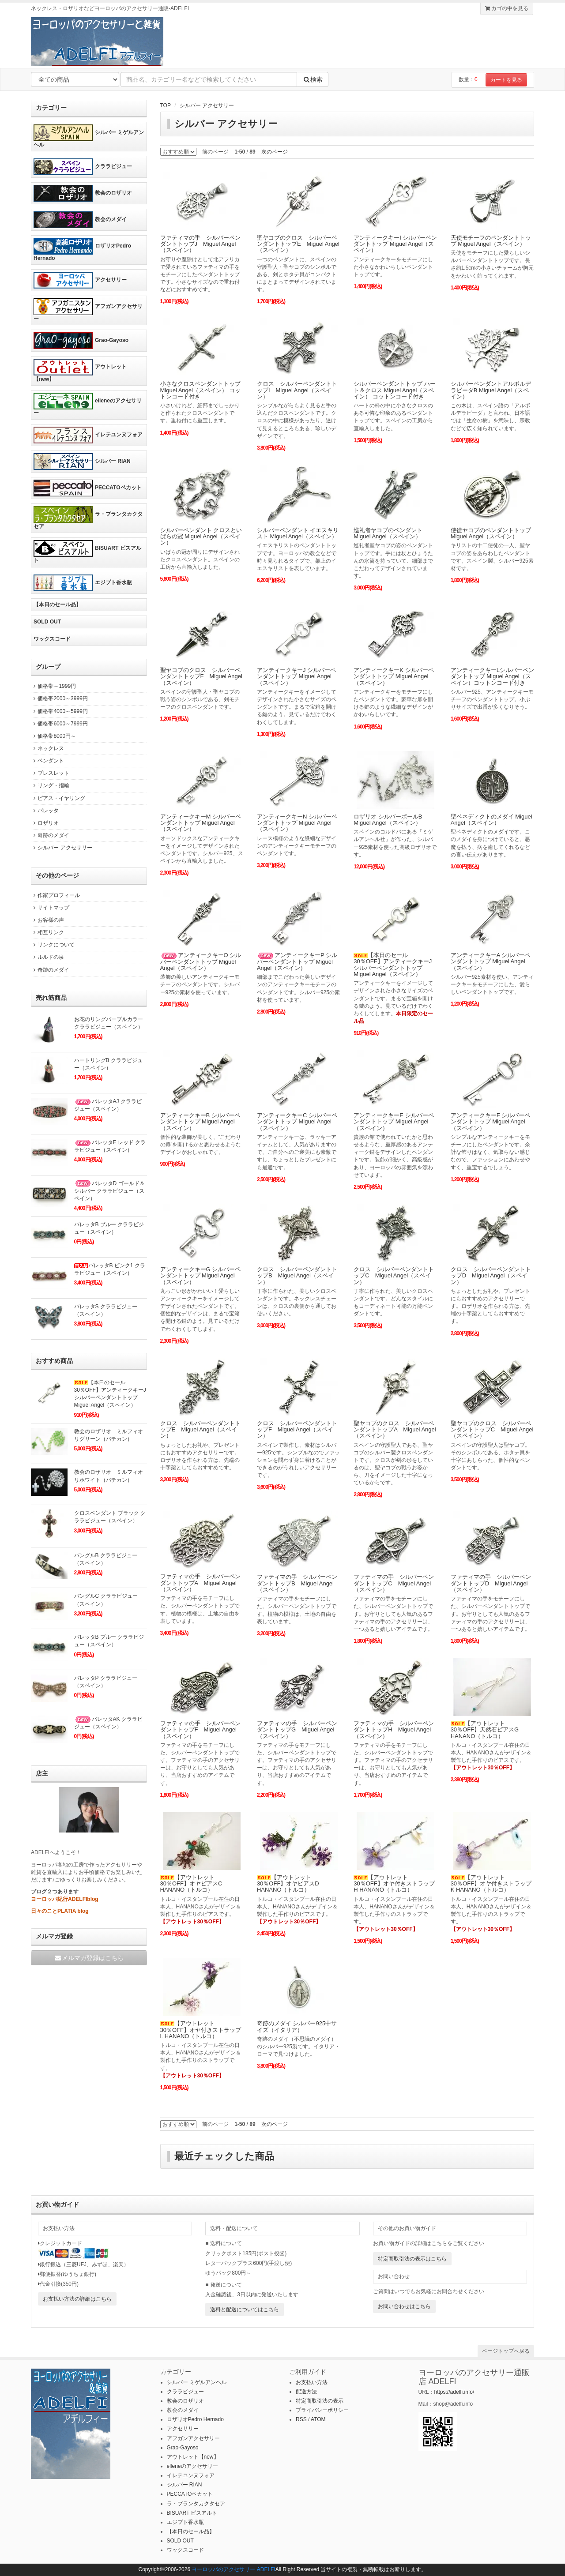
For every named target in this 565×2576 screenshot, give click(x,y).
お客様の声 (47, 920)
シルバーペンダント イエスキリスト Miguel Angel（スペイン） (298, 533)
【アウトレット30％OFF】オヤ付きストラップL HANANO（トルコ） (200, 2029)
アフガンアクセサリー (88, 310)
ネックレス (47, 748)
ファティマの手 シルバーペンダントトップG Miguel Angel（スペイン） (297, 1729)
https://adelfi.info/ (454, 2392)
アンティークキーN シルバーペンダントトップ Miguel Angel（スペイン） (297, 823)
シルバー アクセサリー (207, 105)
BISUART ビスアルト (87, 551)
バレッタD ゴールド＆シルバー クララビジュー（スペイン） (109, 1191)
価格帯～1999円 (53, 686)
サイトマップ (50, 908)
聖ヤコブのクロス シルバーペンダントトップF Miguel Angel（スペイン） (201, 676)
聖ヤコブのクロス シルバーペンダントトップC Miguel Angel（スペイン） (492, 1429)
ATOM (318, 2419)
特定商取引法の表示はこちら (412, 2259)
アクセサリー (80, 280)
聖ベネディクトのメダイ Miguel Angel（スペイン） (491, 819)
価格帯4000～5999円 (59, 711)
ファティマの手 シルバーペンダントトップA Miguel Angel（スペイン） (200, 1582)
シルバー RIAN (82, 461)
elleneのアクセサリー (88, 404)
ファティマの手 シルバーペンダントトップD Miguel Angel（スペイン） (491, 1583)
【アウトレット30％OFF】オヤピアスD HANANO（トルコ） (288, 1883)
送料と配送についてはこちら (244, 2309)
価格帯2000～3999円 (59, 698)
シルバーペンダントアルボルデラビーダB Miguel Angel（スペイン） (491, 390)
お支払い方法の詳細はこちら (77, 2299)
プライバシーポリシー (322, 2410)
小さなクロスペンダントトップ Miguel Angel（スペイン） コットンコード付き (200, 390)
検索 (312, 79)
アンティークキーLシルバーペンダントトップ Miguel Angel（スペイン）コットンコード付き (492, 676)
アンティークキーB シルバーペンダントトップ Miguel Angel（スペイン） (200, 1121)
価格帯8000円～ (53, 736)
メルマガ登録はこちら (89, 1957)
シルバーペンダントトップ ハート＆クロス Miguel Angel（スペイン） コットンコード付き (395, 390)
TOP (165, 105)
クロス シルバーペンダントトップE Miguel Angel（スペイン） (200, 1429)
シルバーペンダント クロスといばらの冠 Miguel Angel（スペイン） (201, 536)
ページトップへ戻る (506, 2351)
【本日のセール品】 (57, 604)
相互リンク (47, 932)
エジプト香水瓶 (83, 583)
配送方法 (306, 2391)
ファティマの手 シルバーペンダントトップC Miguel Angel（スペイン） (394, 1583)
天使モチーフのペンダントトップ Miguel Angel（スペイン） (491, 240)
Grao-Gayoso (81, 340)
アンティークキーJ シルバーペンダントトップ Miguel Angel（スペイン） (296, 676)
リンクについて (53, 945)
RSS (301, 2419)
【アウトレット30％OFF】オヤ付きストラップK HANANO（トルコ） (491, 1883)
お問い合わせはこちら (404, 2306)
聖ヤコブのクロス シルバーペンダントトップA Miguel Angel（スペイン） (395, 1429)
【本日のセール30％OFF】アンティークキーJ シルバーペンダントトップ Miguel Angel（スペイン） (393, 964)
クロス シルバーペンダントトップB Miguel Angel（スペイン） (297, 1275)
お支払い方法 (312, 2382)
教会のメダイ (80, 219)
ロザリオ (45, 823)
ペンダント (47, 761)
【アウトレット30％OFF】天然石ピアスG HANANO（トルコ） (485, 1729)
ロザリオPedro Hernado (82, 249)
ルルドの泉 (47, 957)
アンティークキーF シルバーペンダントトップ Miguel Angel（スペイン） (491, 1121)
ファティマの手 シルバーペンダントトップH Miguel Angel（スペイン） (394, 1729)
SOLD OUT (47, 622)
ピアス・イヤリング (58, 798)
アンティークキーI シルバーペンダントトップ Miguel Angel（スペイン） (395, 244)
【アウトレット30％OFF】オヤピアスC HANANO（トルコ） (191, 1883)
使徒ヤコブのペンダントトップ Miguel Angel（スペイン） (491, 533)
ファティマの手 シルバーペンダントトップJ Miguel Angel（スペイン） (200, 244)
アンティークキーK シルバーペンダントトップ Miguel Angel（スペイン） (393, 676)
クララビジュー (83, 166)
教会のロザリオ (83, 193)
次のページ (274, 152)
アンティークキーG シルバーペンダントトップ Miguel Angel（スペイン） (200, 1275)
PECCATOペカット (88, 488)
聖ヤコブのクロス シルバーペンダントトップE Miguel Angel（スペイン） (298, 244)
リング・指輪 (50, 785)
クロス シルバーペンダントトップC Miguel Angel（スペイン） (394, 1275)
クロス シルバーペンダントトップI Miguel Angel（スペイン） (297, 390)
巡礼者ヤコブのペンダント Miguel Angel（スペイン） (388, 533)
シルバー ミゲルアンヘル (89, 136)
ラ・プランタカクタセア (88, 517)
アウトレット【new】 (80, 370)
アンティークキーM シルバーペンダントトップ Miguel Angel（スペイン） (200, 823)
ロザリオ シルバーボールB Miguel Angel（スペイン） (388, 819)
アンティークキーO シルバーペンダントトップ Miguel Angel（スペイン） (200, 961)
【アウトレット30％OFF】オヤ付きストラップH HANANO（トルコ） (394, 1883)
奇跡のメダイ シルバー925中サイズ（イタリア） (297, 2026)
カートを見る (506, 80)
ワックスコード (52, 639)
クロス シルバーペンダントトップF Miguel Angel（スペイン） (297, 1429)
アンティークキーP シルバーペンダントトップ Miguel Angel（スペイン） (297, 961)
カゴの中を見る (506, 8)
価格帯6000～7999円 (59, 724)
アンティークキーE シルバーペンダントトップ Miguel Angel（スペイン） (393, 1121)
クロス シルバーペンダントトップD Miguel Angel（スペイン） (491, 1275)
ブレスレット (50, 773)
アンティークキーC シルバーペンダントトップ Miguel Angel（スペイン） (297, 1121)
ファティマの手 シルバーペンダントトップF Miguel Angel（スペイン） (200, 1729)
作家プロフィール (55, 895)
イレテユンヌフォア (88, 435)
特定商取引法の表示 (319, 2401)
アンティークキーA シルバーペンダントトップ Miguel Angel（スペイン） (491, 961)
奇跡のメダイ (50, 835)
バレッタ (45, 810)
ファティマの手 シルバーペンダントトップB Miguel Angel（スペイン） (297, 1583)
